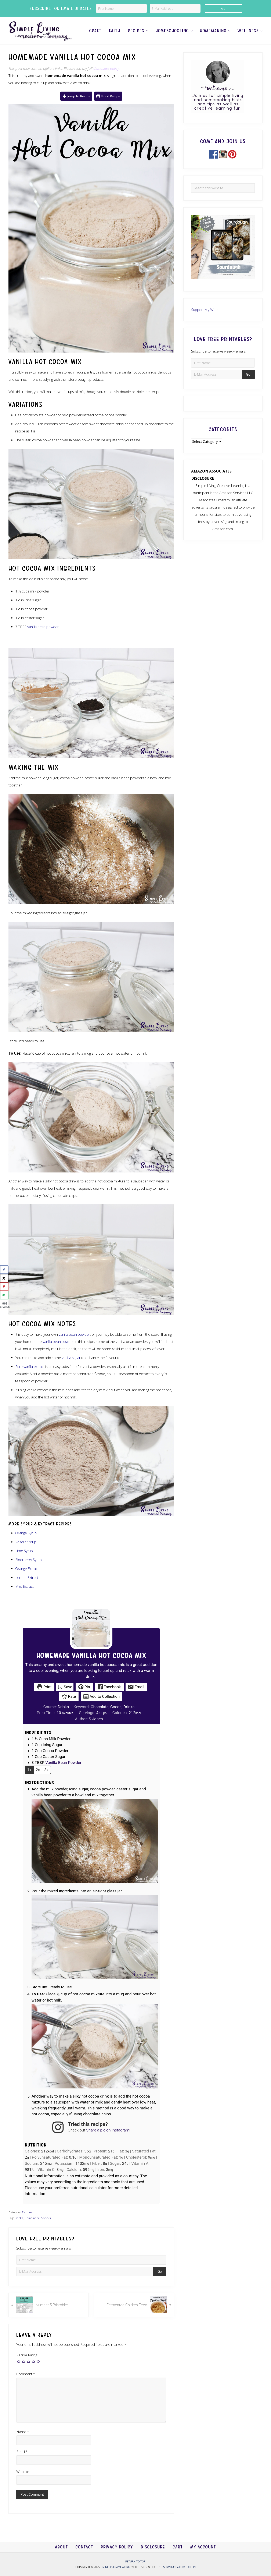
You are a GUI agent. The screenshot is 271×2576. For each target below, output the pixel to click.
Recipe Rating (26, 2355)
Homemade (32, 2218)
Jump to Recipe (76, 96)
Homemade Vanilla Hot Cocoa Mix (91, 1655)
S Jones (96, 1719)
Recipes (27, 2212)
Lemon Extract (26, 1577)
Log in (191, 2567)
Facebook (109, 1687)
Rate (69, 1696)
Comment (25, 2373)
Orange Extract (27, 1568)
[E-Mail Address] (175, 8)
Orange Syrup (26, 1533)
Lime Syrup (24, 1550)
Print (44, 1687)
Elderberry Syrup (28, 1559)
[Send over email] (4, 1295)
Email (136, 1687)
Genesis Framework (116, 2567)
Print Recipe (108, 96)
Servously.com (174, 2567)
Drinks (19, 2218)
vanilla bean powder (43, 626)
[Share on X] (4, 1278)
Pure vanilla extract (29, 1366)
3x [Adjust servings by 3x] (46, 1770)
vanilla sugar (71, 1357)
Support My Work (204, 309)
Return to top (135, 2561)
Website (22, 2471)
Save (65, 1687)
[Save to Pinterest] (4, 1286)
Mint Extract (24, 1586)
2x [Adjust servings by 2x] (38, 1770)
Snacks (46, 2218)
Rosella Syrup (25, 1541)
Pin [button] (84, 1687)
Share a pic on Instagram (107, 2130)
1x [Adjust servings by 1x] (29, 1770)
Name (22, 2431)
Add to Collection (101, 1696)
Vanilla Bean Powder (63, 1762)
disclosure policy (106, 68)
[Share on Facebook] (4, 1270)
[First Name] (121, 8)
